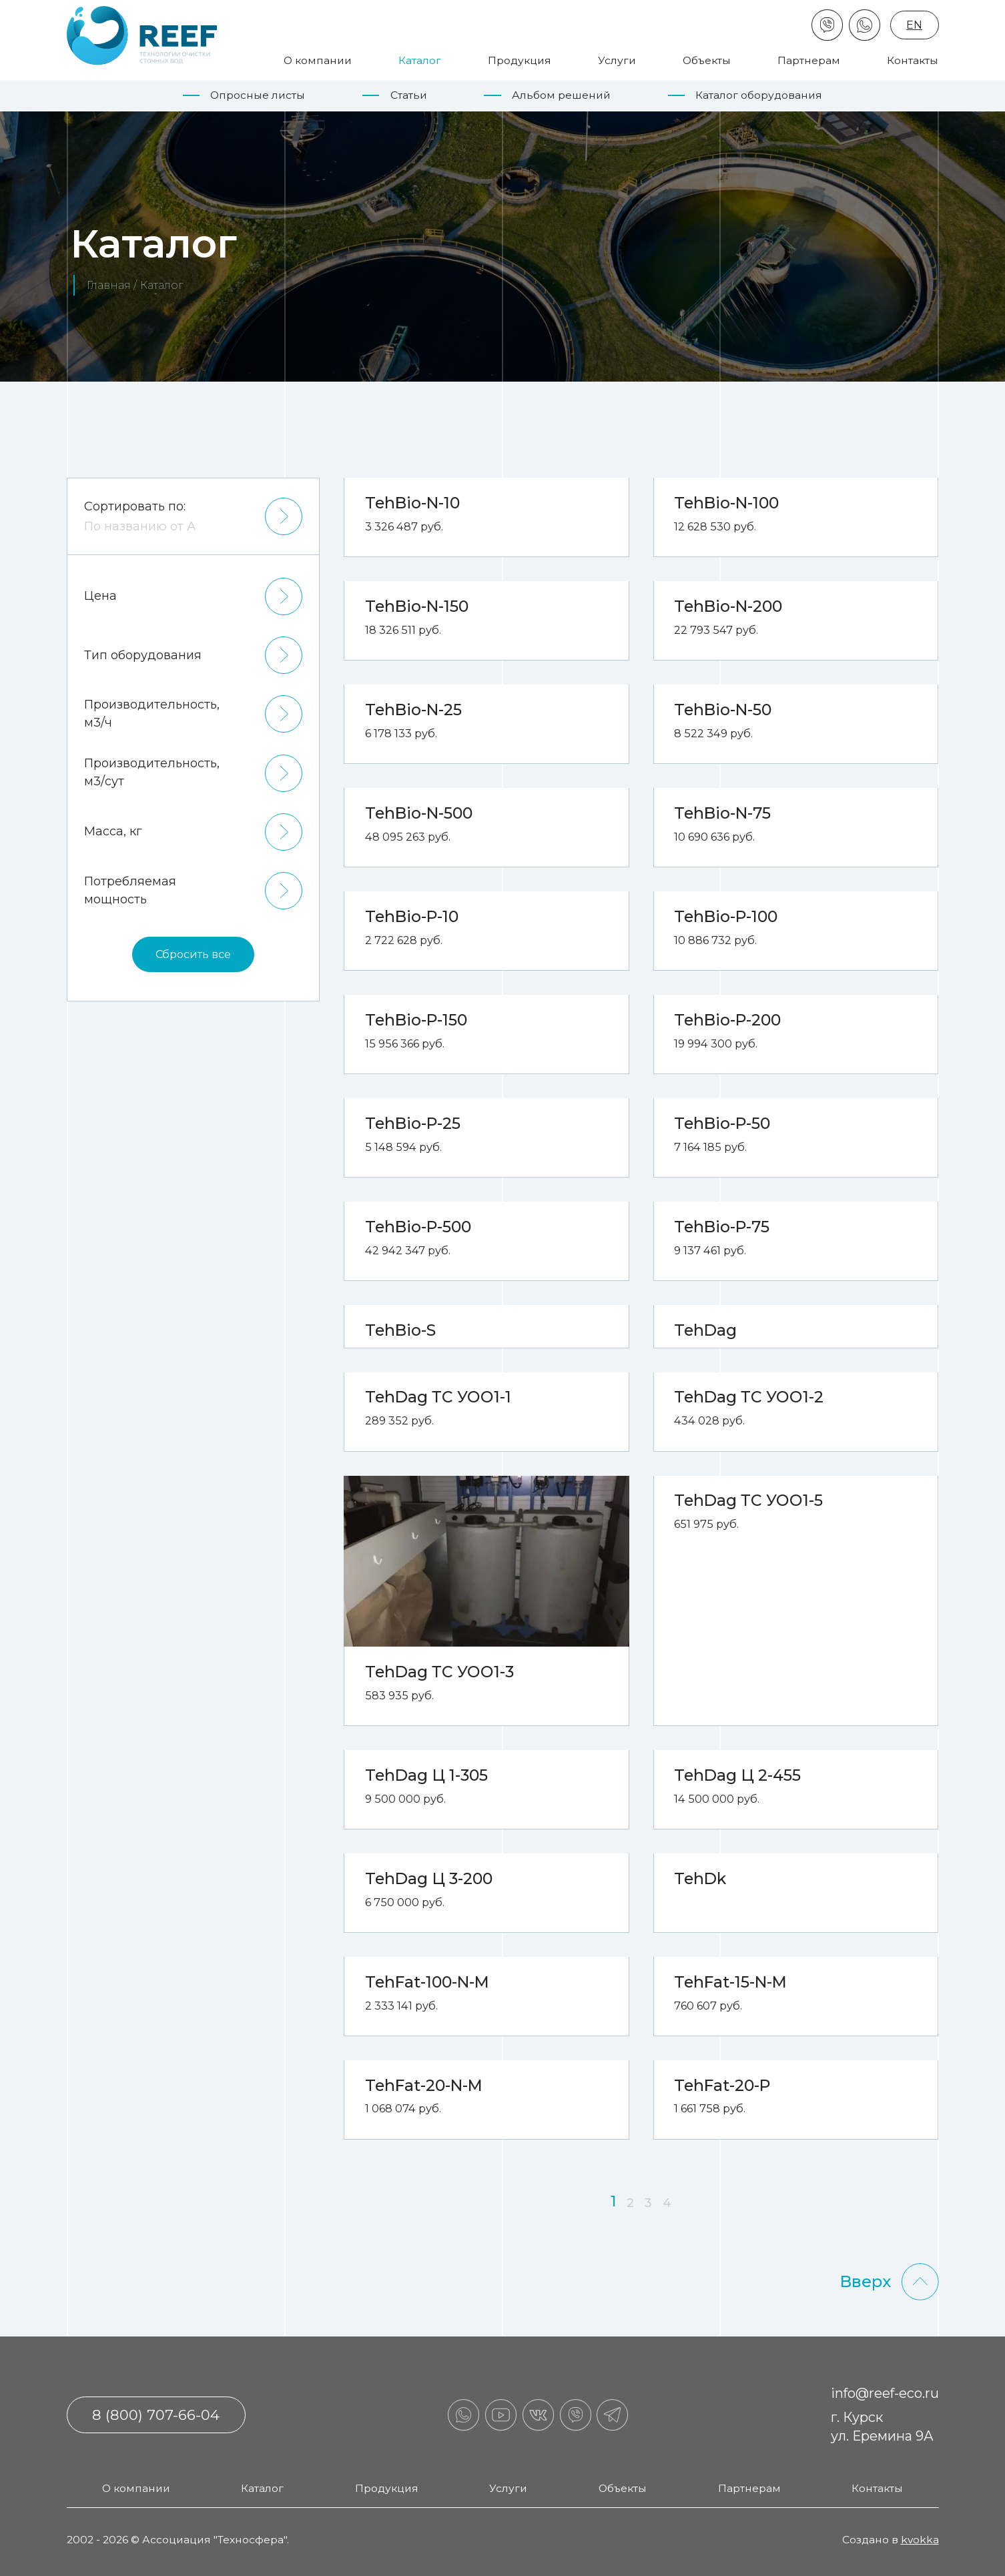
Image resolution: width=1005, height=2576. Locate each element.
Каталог (419, 60)
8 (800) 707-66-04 (156, 2415)
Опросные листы (257, 95)
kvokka (920, 2539)
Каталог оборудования (758, 95)
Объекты (707, 60)
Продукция (519, 60)
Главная (109, 285)
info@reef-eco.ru (885, 2393)
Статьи (408, 95)
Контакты (912, 60)
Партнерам (808, 60)
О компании (318, 60)
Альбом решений (561, 95)
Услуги (617, 60)
